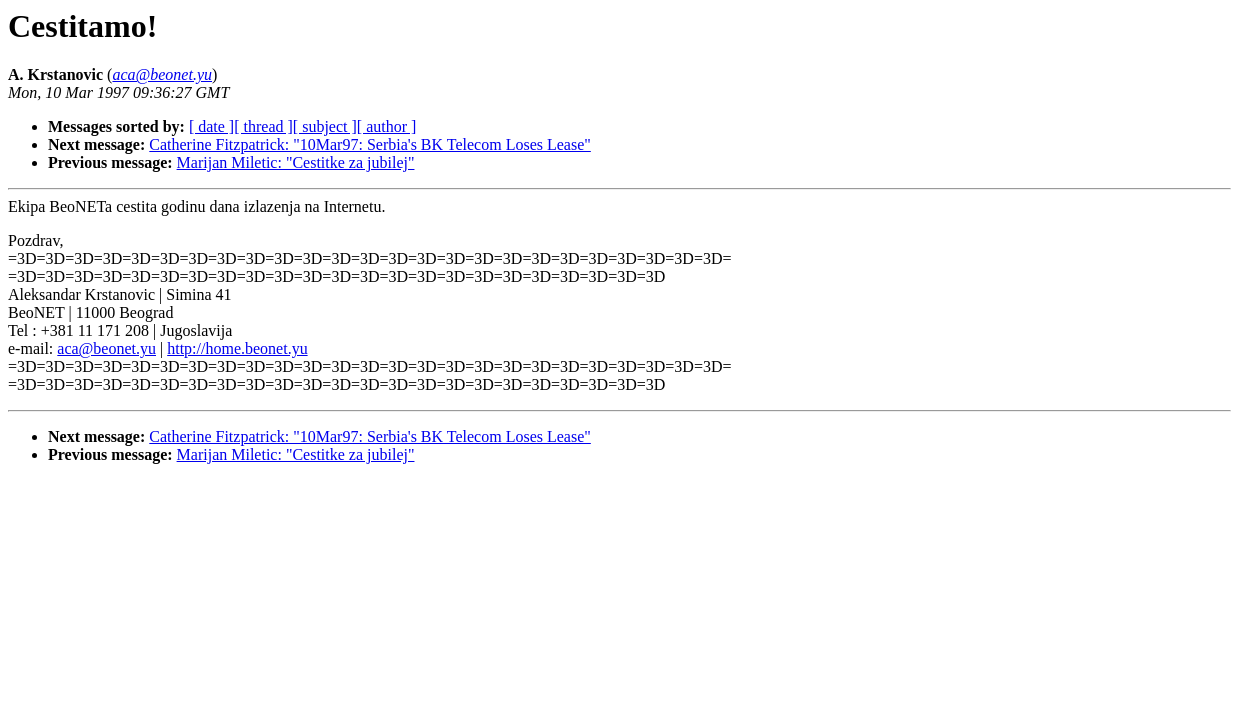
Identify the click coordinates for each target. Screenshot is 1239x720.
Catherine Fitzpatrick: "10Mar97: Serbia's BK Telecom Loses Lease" (370, 144)
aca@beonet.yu (106, 348)
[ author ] (387, 126)
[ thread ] (263, 126)
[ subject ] (325, 126)
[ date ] (211, 126)
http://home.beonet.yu (237, 348)
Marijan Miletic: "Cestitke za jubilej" (296, 162)
